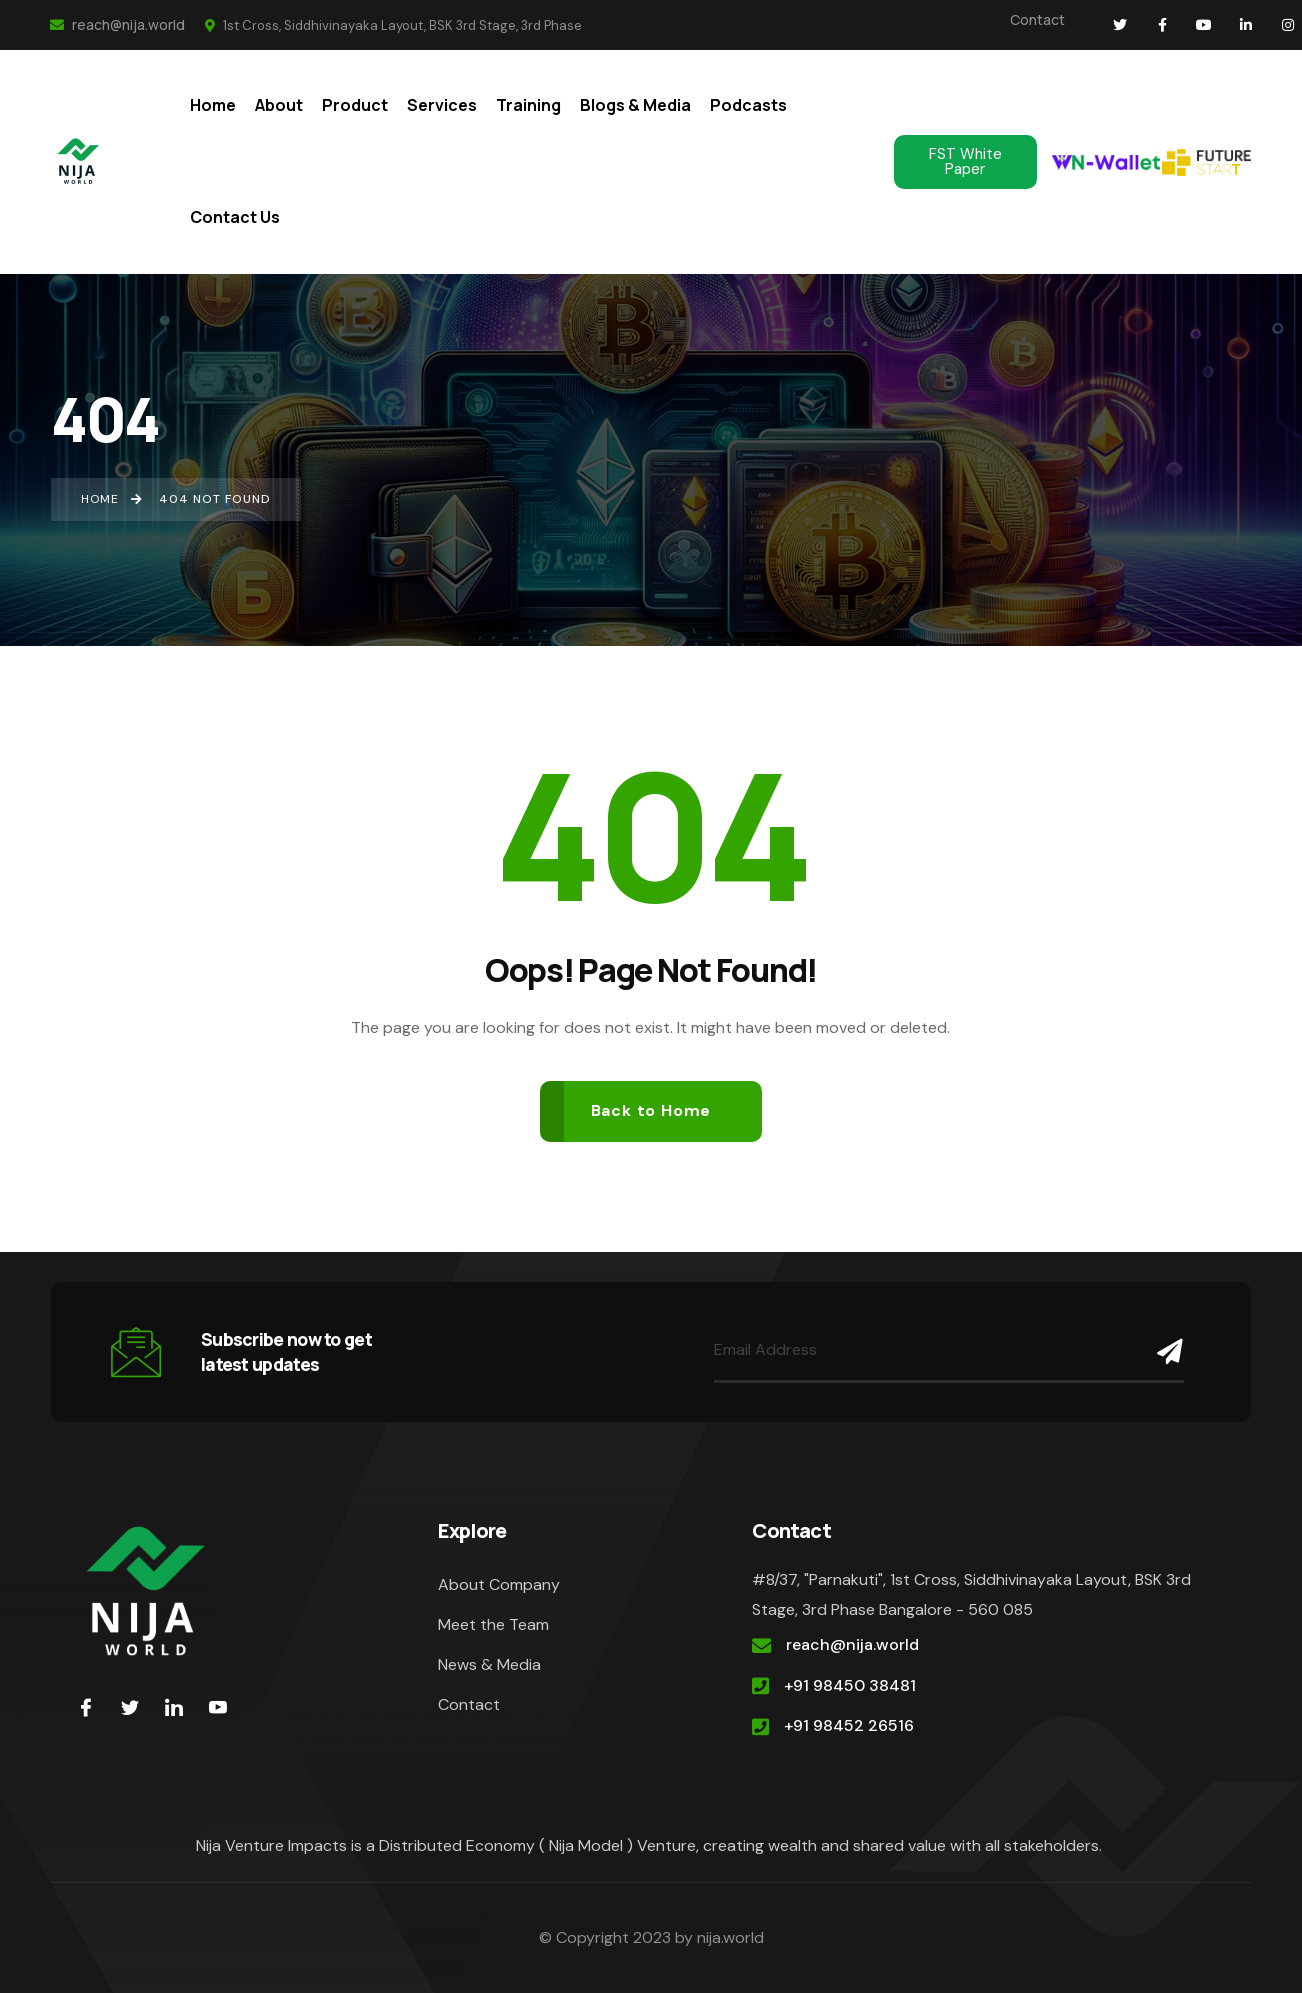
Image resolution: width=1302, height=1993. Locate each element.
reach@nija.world (117, 24)
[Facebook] (86, 1707)
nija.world (730, 1937)
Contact (1037, 19)
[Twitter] (130, 1707)
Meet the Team (493, 1624)
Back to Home (651, 1110)
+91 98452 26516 (849, 1725)
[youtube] (218, 1707)
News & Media (489, 1664)
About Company (499, 1584)
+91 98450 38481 (850, 1685)
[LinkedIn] (174, 1707)
